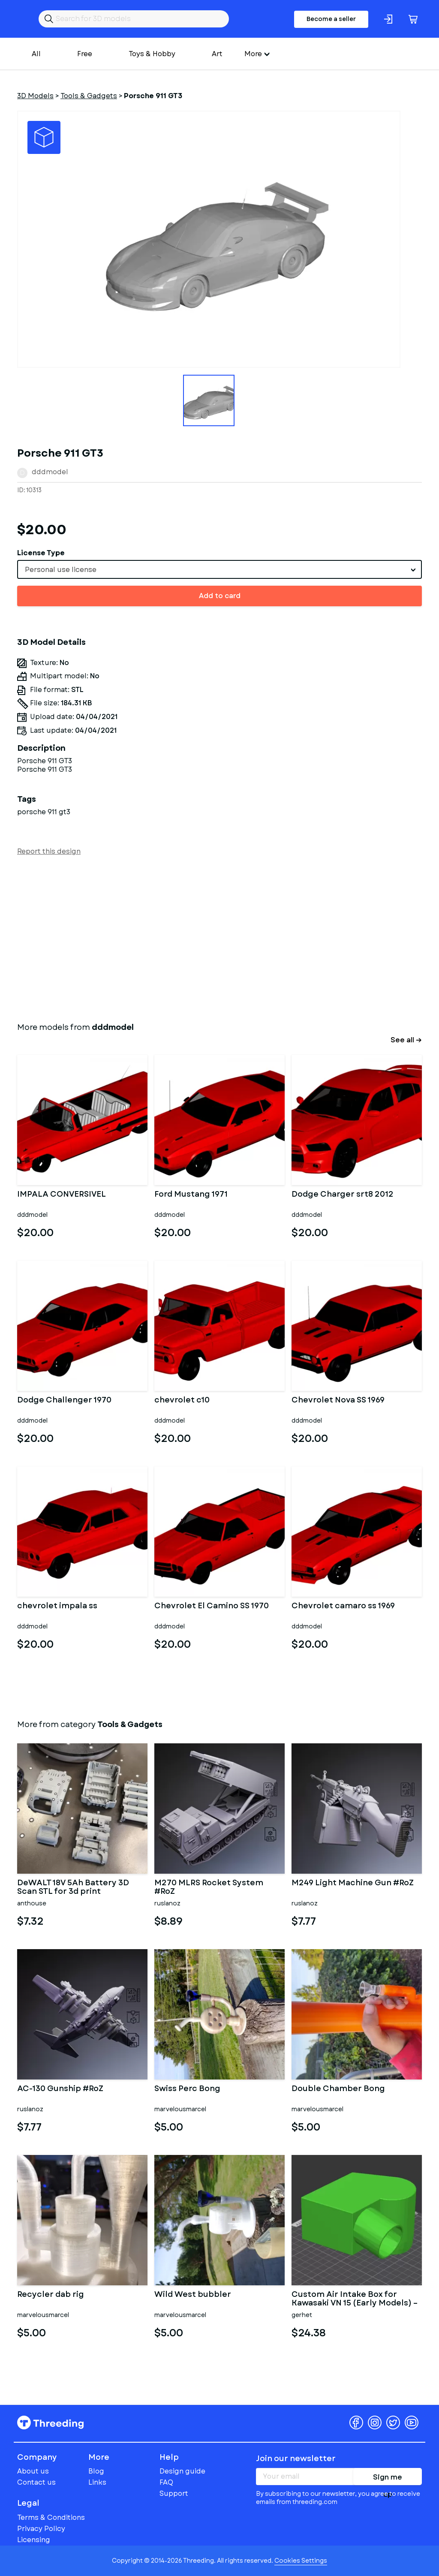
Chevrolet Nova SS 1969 (338, 1400)
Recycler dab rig (50, 2295)
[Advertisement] (219, 937)
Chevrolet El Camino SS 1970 (211, 1606)
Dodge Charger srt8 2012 (343, 1195)
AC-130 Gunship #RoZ (60, 2089)
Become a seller (331, 19)
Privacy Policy (41, 2529)
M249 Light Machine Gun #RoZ (353, 1883)
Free (84, 54)
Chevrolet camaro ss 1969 (343, 1606)
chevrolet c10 (182, 1400)
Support (173, 2493)
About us (33, 2471)
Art (217, 54)
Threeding (50, 2422)
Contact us (36, 2482)
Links (97, 2482)
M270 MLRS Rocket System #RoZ (208, 1887)
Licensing (33, 2540)
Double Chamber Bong (338, 2089)
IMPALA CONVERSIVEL (61, 1195)
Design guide (182, 2471)
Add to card (220, 596)
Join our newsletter (296, 2458)
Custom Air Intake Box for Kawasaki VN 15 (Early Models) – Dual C (355, 2299)
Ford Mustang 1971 (191, 1195)
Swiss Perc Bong (187, 2089)
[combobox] (219, 569)
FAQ (166, 2482)
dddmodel (50, 472)
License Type (41, 553)
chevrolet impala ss (57, 1606)
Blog (96, 2471)
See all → (406, 1040)
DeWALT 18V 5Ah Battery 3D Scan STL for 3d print (73, 1887)
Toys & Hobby (152, 54)
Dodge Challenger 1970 (64, 1400)
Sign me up (387, 2478)
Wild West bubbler (192, 2295)
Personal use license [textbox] (60, 570)
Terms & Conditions (51, 2517)
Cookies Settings (300, 2560)
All (36, 54)
